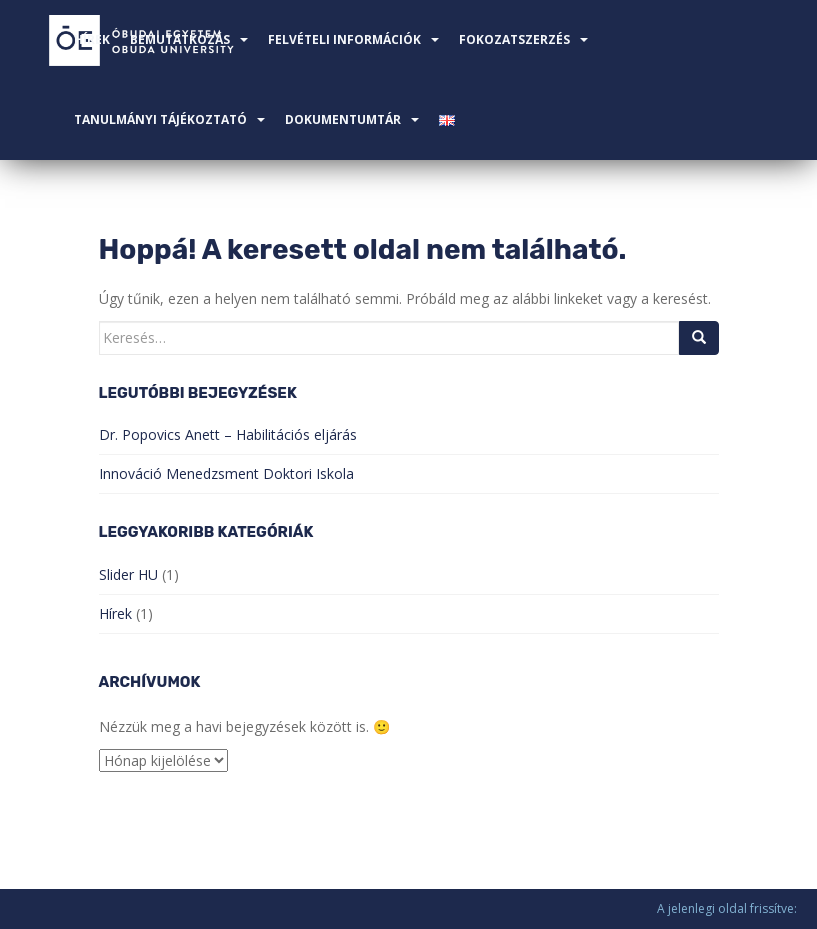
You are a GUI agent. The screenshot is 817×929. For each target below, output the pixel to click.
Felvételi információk (344, 39)
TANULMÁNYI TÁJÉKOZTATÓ (160, 119)
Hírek (92, 39)
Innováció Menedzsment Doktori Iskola (226, 473)
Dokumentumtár (343, 119)
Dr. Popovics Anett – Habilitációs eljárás (228, 434)
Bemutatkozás (180, 39)
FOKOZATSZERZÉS (514, 39)
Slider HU (128, 574)
